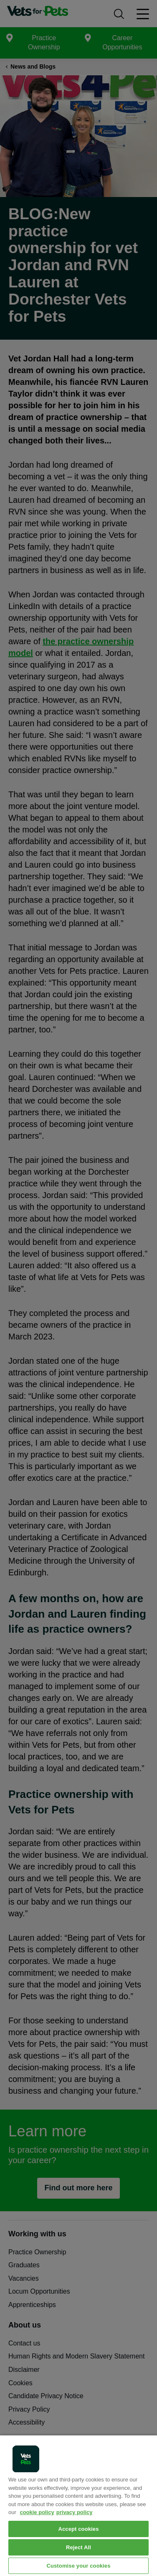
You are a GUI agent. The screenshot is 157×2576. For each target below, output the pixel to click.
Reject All (78, 2547)
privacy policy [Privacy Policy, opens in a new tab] (74, 2512)
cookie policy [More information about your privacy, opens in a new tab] (37, 2512)
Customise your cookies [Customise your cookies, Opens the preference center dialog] (78, 2566)
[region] (78, 2505)
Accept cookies (78, 2529)
